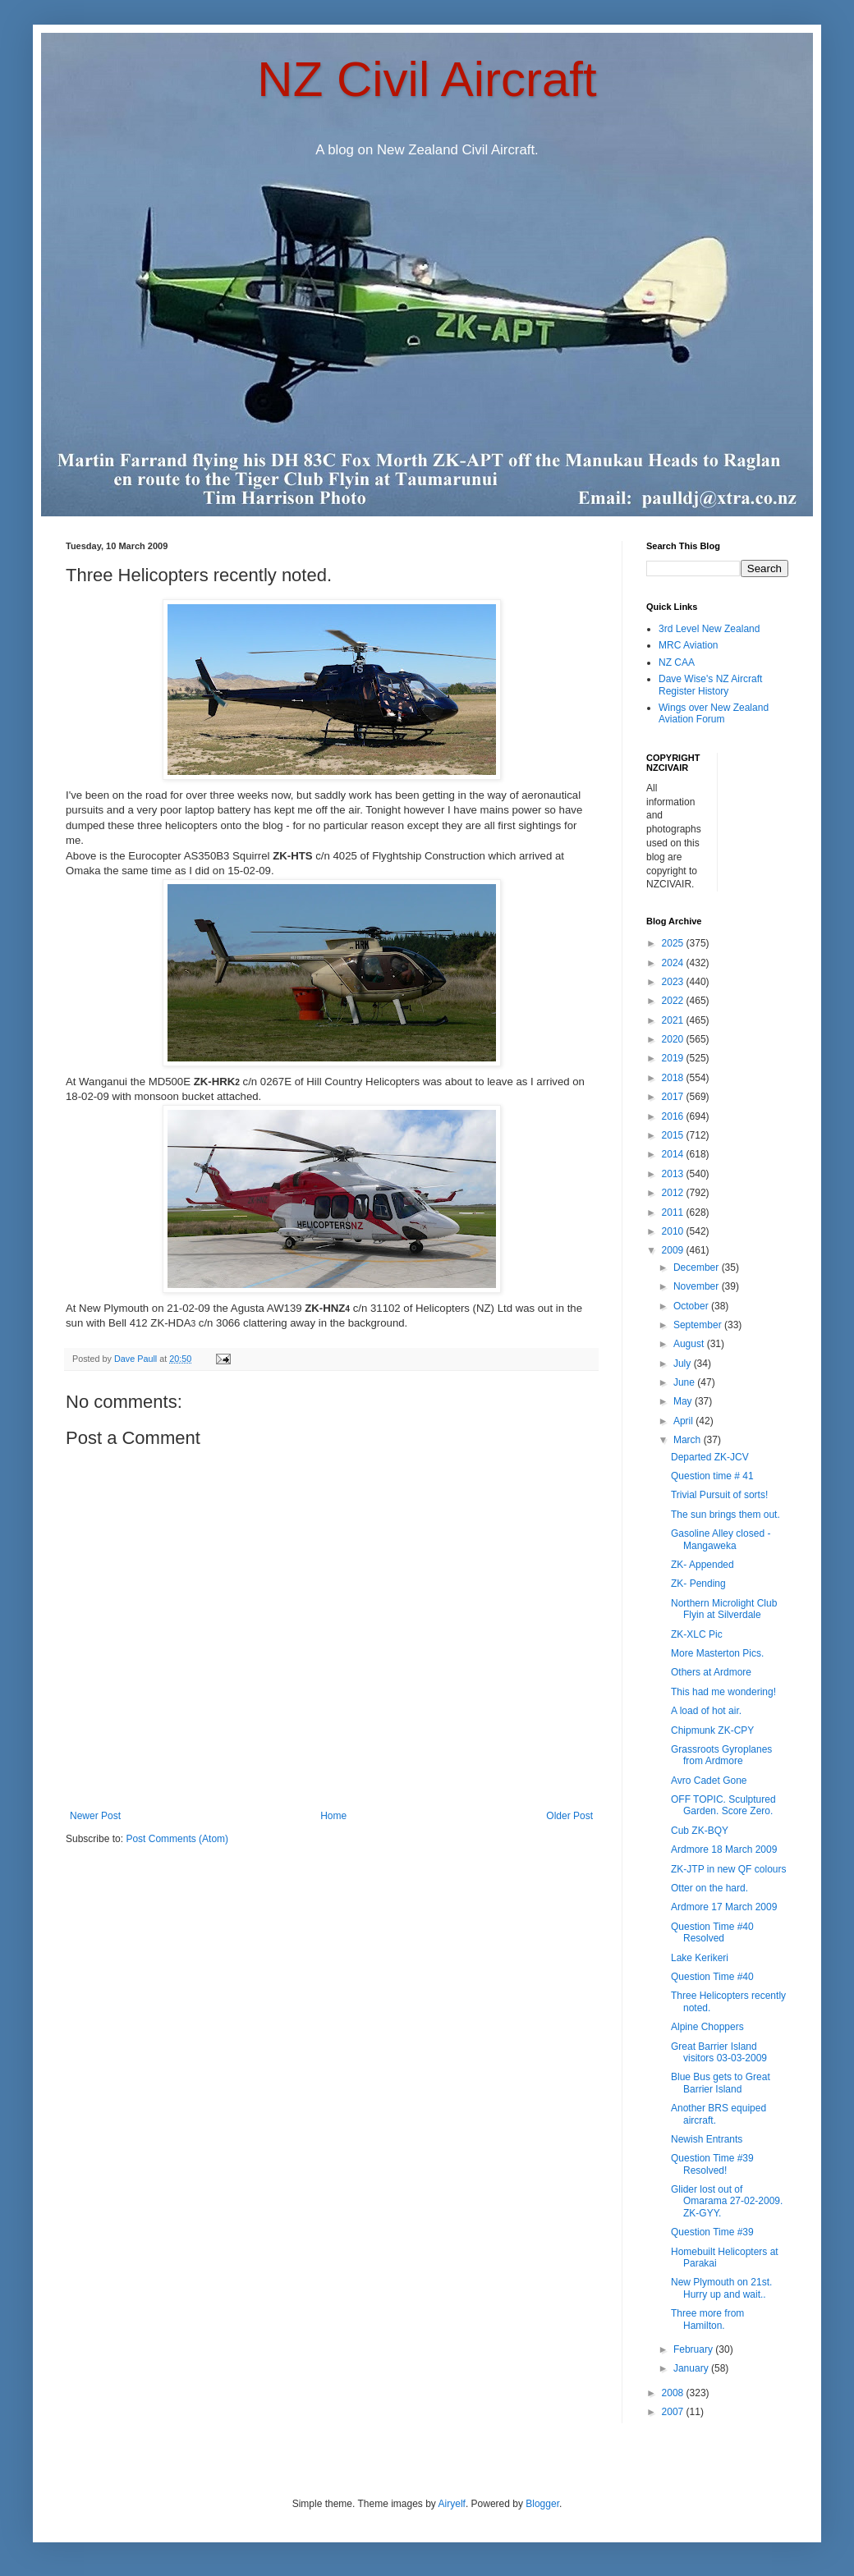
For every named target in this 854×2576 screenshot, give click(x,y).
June (685, 1382)
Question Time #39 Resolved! (712, 2163)
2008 (674, 2393)
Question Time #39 (712, 2232)
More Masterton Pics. (717, 1653)
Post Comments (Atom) (177, 1839)
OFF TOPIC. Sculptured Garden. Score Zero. (723, 1805)
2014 (674, 1154)
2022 (674, 1000)
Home (333, 1816)
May (684, 1401)
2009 (674, 1250)
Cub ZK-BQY (699, 1830)
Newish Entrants (706, 2139)
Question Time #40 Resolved (712, 1932)
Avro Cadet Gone (709, 1780)
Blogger (542, 2504)
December (697, 1267)
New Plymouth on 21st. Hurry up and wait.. (721, 2287)
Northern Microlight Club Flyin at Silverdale (724, 1608)
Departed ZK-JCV (710, 1457)
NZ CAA (677, 662)
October (692, 1306)
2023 (674, 982)
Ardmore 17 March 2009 (724, 1907)
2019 (674, 1058)
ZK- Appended (702, 1564)
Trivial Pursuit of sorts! (719, 1495)
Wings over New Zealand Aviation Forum (714, 713)
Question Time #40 (712, 1976)
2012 (674, 1193)
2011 (674, 1212)
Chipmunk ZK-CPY (712, 1730)
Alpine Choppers (707, 2027)
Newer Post (95, 1816)
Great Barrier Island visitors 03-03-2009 (719, 2052)
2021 (674, 1020)
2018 (674, 1078)
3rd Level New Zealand (709, 629)
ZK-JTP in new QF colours (728, 1869)
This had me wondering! (723, 1692)
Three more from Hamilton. (707, 2319)
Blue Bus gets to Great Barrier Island (720, 2082)
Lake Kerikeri (699, 1958)
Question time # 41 (712, 1476)
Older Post (569, 1816)
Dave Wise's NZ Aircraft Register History (710, 684)
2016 (674, 1116)
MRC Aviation (688, 645)
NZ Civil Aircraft (426, 79)
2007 (674, 2412)
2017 (674, 1096)
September (698, 1325)
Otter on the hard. (709, 1888)
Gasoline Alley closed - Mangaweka (720, 1539)
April (684, 1421)
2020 (674, 1039)
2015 (674, 1135)
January (692, 2368)
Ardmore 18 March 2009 (724, 1849)
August (690, 1344)
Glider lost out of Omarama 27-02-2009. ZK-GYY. (727, 2201)
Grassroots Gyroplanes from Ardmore (721, 1755)
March (688, 1440)
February (694, 2349)
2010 (674, 1231)
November (697, 1286)
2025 (674, 943)
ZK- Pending (698, 1583)
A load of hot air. (706, 1711)
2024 (674, 963)
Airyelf (452, 2504)
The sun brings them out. (725, 1514)
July (683, 1363)
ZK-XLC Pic (697, 1634)
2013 (674, 1174)
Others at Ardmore (711, 1672)
